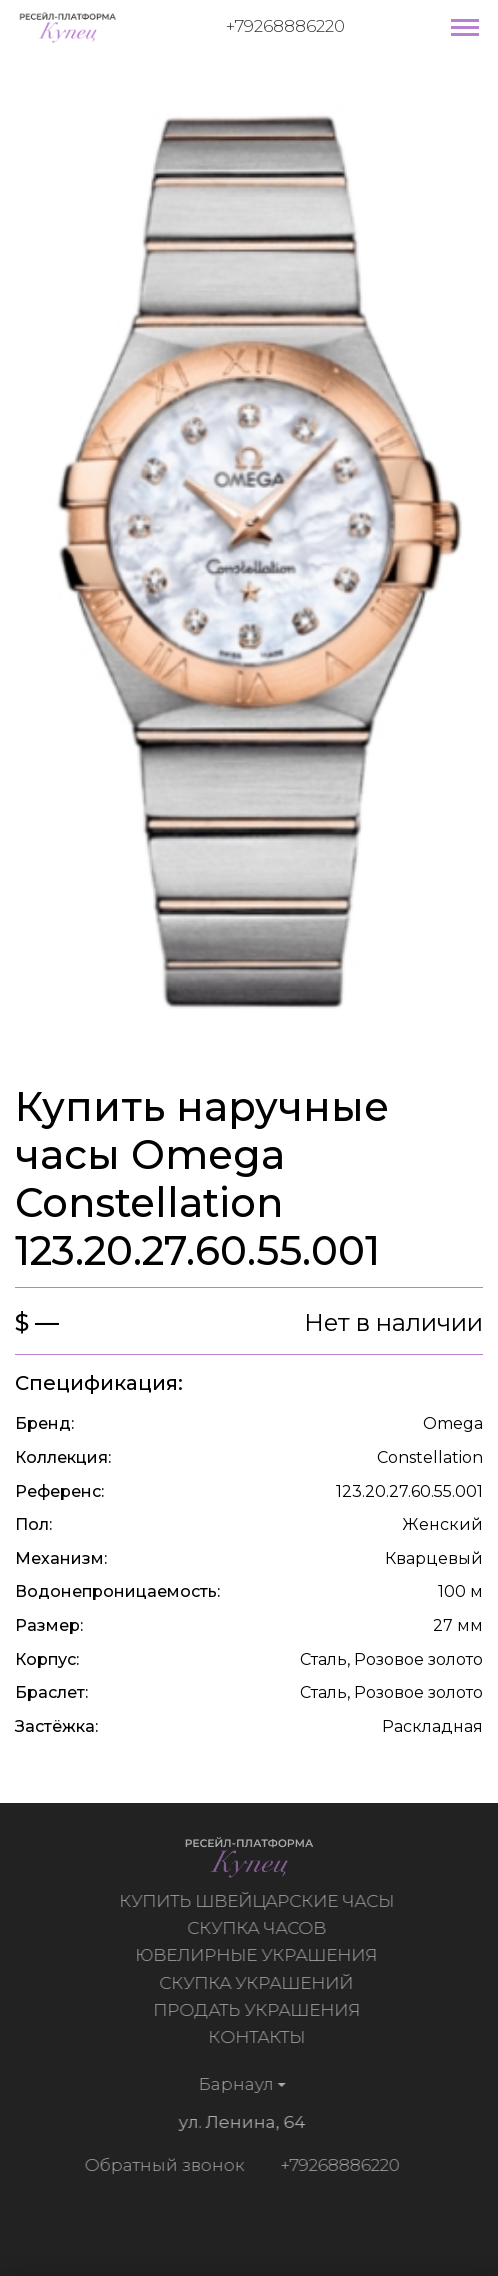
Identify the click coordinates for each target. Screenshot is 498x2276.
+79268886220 (285, 26)
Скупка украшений (258, 1983)
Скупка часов (258, 1928)
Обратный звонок (162, 2165)
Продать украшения (258, 2010)
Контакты (258, 2037)
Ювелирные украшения (258, 1955)
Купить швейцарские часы (258, 1901)
